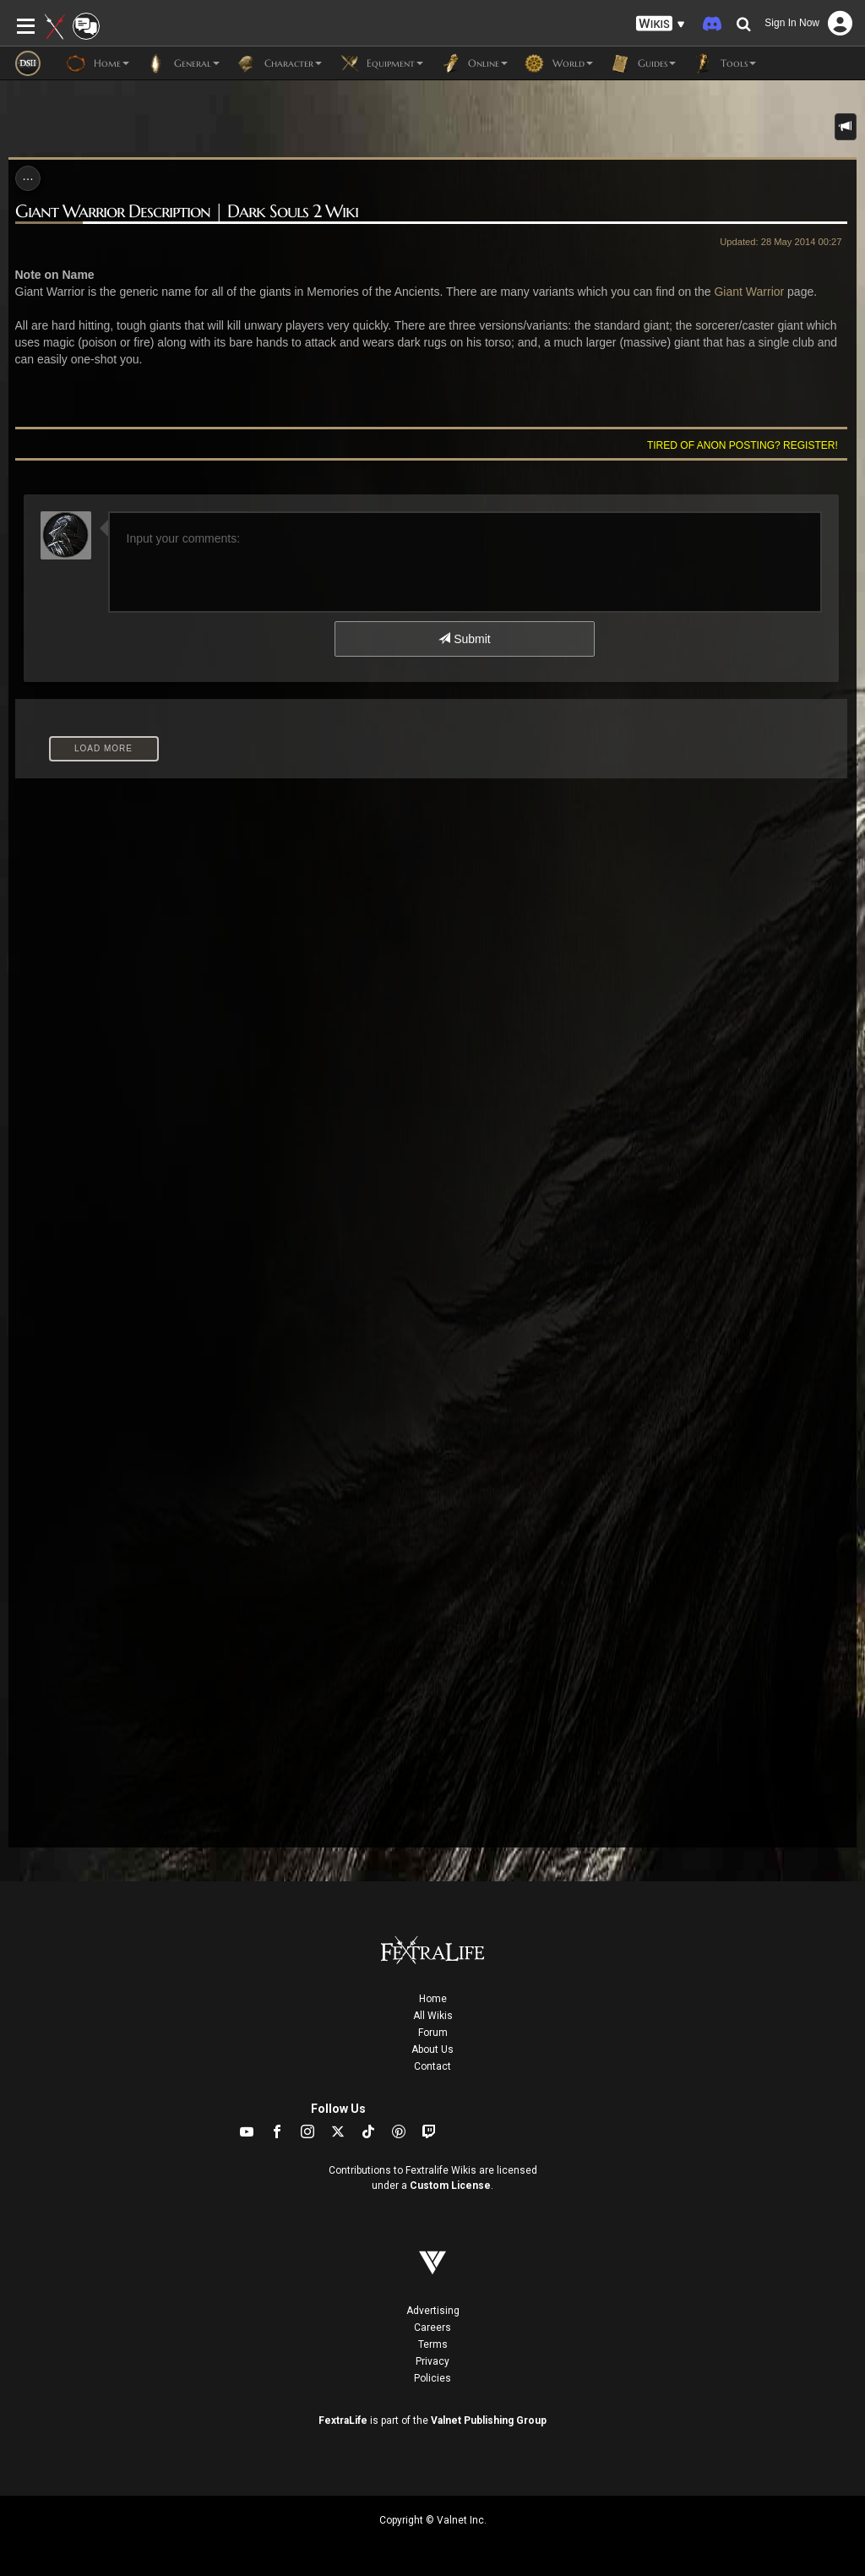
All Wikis (433, 2016)
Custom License (450, 2185)
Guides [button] (643, 63)
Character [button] (279, 63)
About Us (432, 2049)
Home (433, 1999)
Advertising (433, 2311)
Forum (433, 2032)
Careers (432, 2327)
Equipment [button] (381, 63)
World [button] (559, 63)
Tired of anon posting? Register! (742, 445)
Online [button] (474, 63)
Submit (464, 639)
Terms (433, 2344)
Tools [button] (724, 63)
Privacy (432, 2361)
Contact (432, 2066)
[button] (660, 24)
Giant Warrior (749, 291)
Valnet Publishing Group (489, 2420)
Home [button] (97, 63)
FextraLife (342, 2420)
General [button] (183, 63)
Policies (432, 2378)
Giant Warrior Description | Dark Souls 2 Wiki (186, 211)
